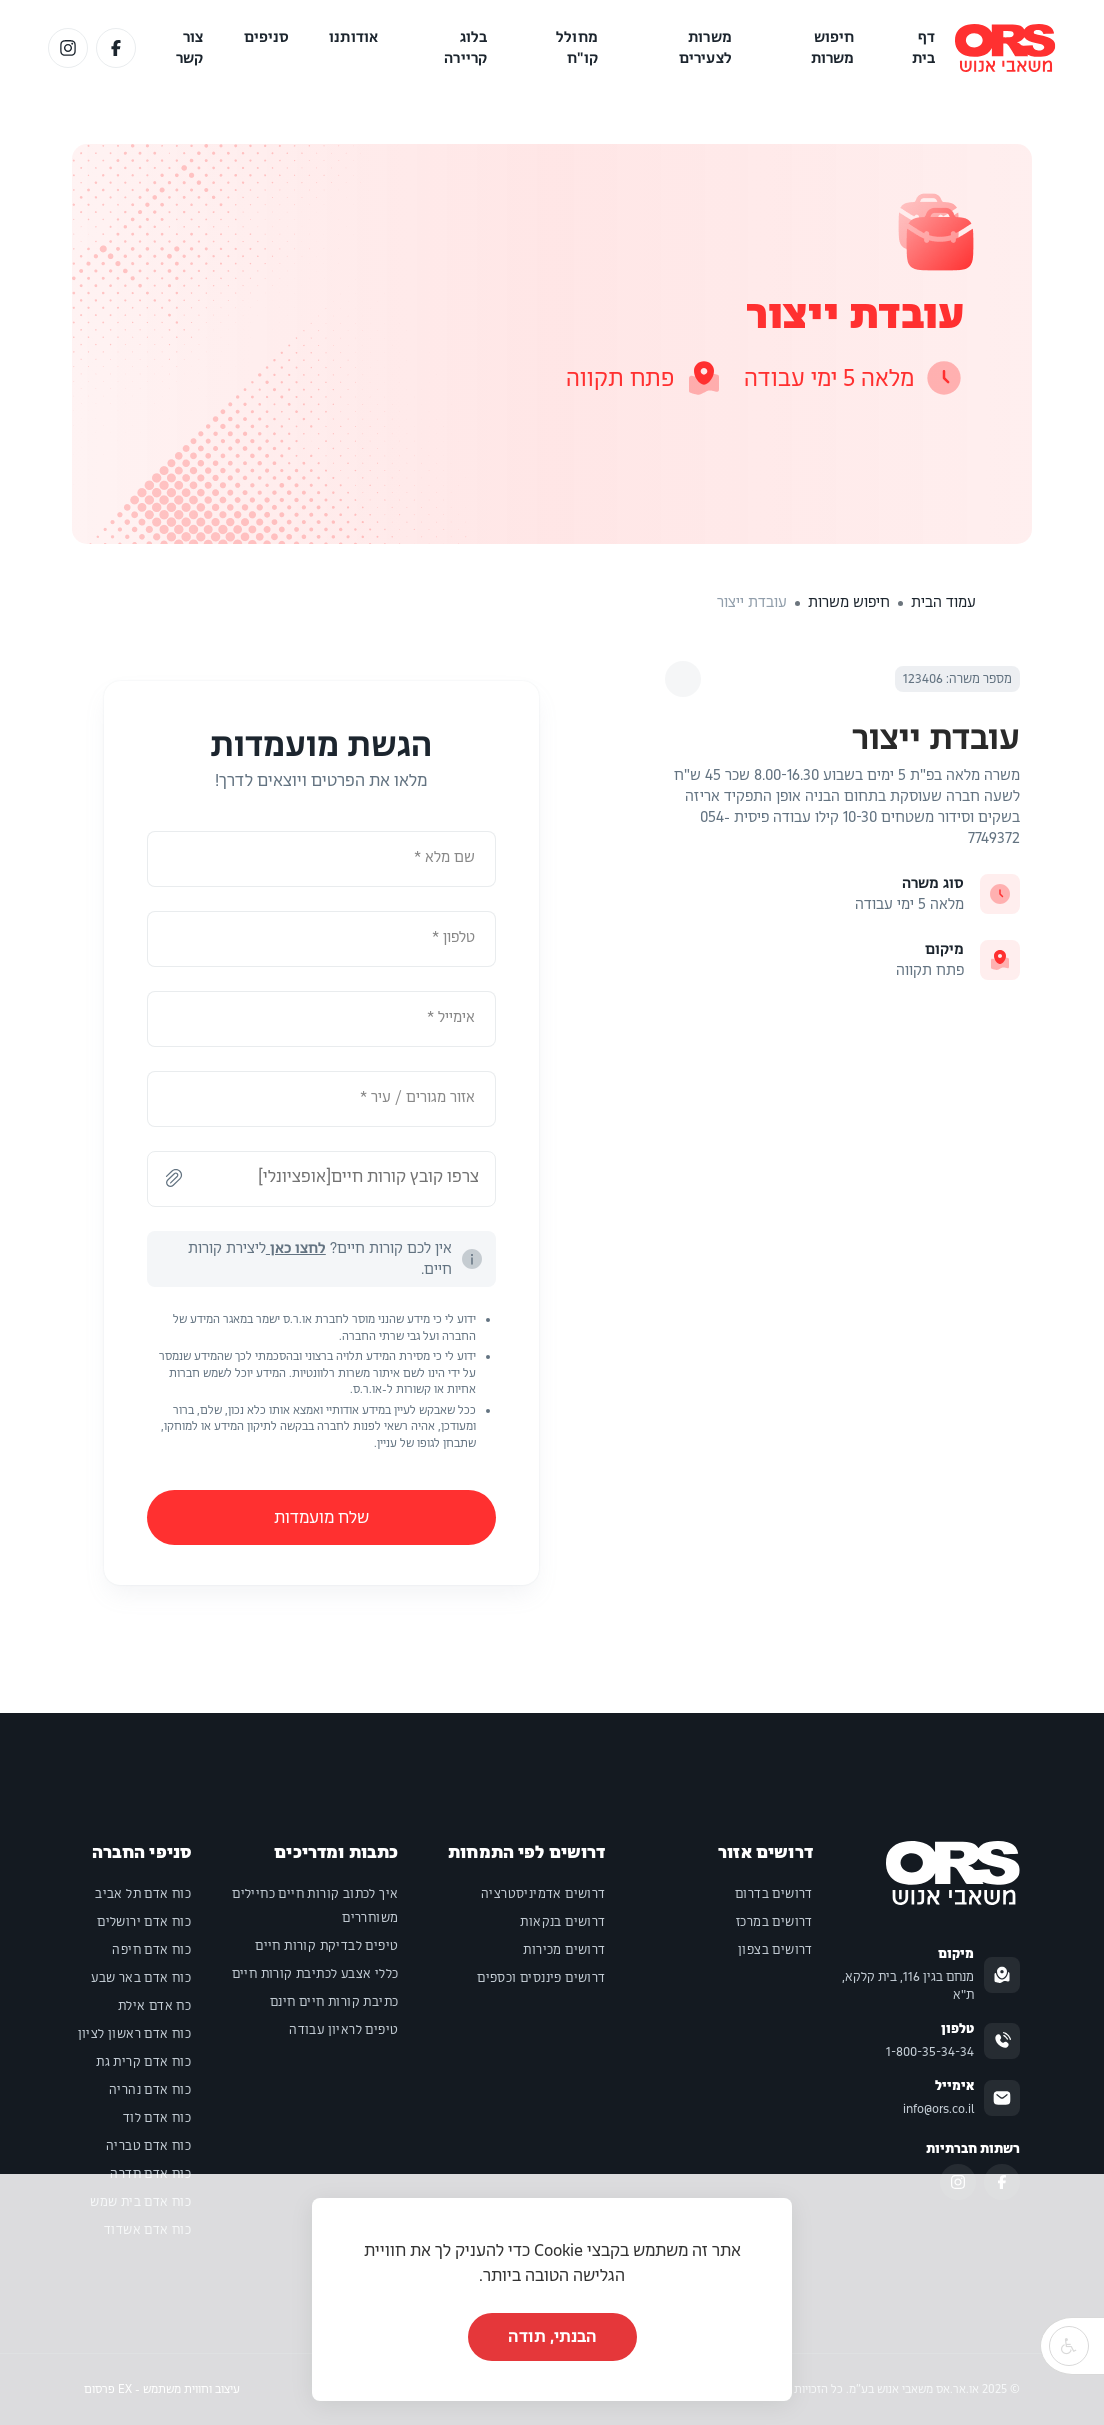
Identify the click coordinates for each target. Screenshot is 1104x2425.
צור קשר (189, 47)
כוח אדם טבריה (148, 2146)
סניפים (267, 37)
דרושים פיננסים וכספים (541, 1978)
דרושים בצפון (775, 1950)
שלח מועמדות (321, 1517)
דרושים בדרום (774, 1894)
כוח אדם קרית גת (143, 2062)
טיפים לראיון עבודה (343, 2030)
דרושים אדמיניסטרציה (543, 1894)
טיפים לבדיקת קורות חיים (326, 1946)
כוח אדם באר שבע (141, 1978)
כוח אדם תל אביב (143, 1894)
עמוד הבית (943, 602)
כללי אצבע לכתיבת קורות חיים (315, 1974)
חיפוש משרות (833, 47)
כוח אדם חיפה (151, 1950)
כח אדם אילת (154, 2006)
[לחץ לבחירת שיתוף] (683, 679)
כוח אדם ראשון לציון (135, 2034)
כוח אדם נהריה (150, 2090)
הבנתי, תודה (552, 2336)
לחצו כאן (296, 1248)
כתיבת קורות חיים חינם (334, 2002)
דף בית (923, 47)
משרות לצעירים (705, 47)
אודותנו (353, 37)
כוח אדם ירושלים (144, 1922)
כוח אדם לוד (157, 2118)
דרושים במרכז (774, 1922)
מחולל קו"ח (577, 47)
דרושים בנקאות (562, 1922)
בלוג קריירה (465, 47)
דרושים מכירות (564, 1950)
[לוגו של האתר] (1005, 48)
